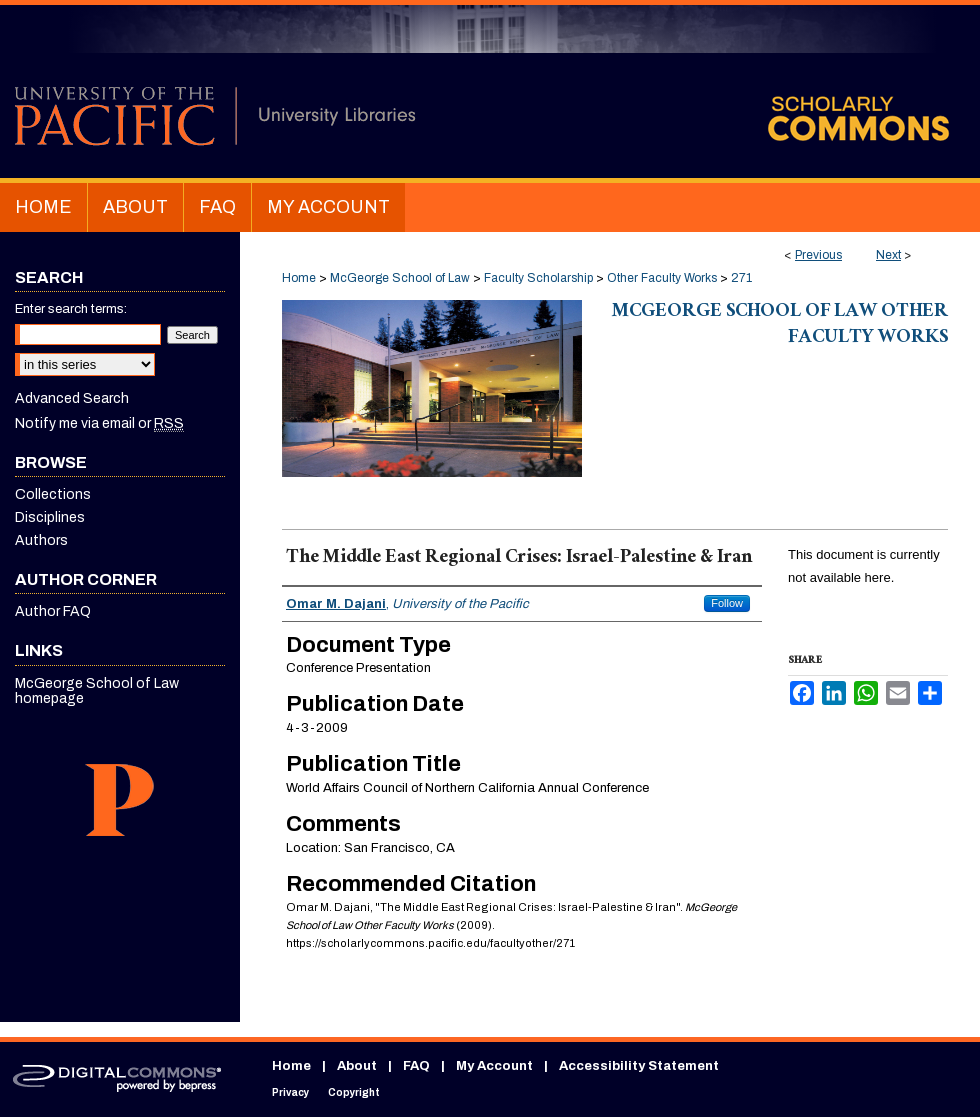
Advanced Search (72, 398)
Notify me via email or (99, 423)
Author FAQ (53, 611)
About (357, 1066)
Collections (53, 494)
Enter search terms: (71, 309)
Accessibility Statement (639, 1066)
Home (299, 278)
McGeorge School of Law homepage (97, 691)
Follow (727, 603)
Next (888, 255)
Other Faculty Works (662, 278)
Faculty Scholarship (538, 278)
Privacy (290, 1092)
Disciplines (50, 517)
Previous (818, 255)
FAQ (416, 1066)
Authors (41, 540)
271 (741, 278)
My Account (494, 1066)
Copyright (354, 1092)
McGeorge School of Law (400, 278)
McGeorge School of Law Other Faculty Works (780, 326)
